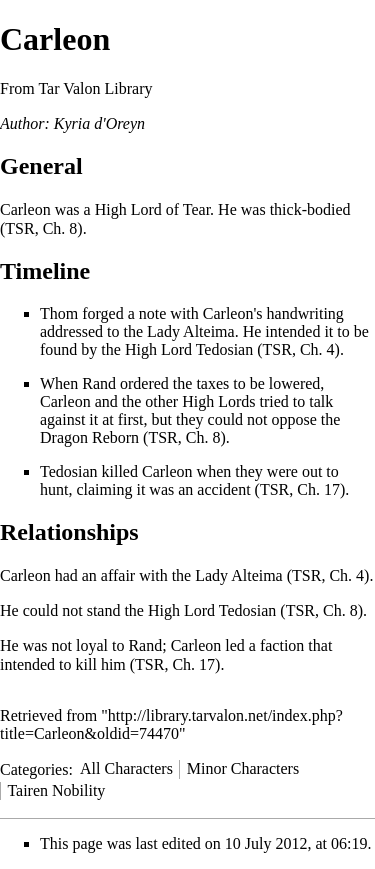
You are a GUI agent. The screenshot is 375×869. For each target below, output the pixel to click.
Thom (59, 313)
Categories (34, 768)
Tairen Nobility (56, 790)
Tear (196, 209)
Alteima (209, 331)
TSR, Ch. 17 (300, 489)
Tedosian (225, 349)
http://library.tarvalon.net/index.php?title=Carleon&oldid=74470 (171, 724)
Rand (99, 383)
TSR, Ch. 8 (41, 228)
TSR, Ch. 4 (299, 349)
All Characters (126, 768)
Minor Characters (243, 768)
